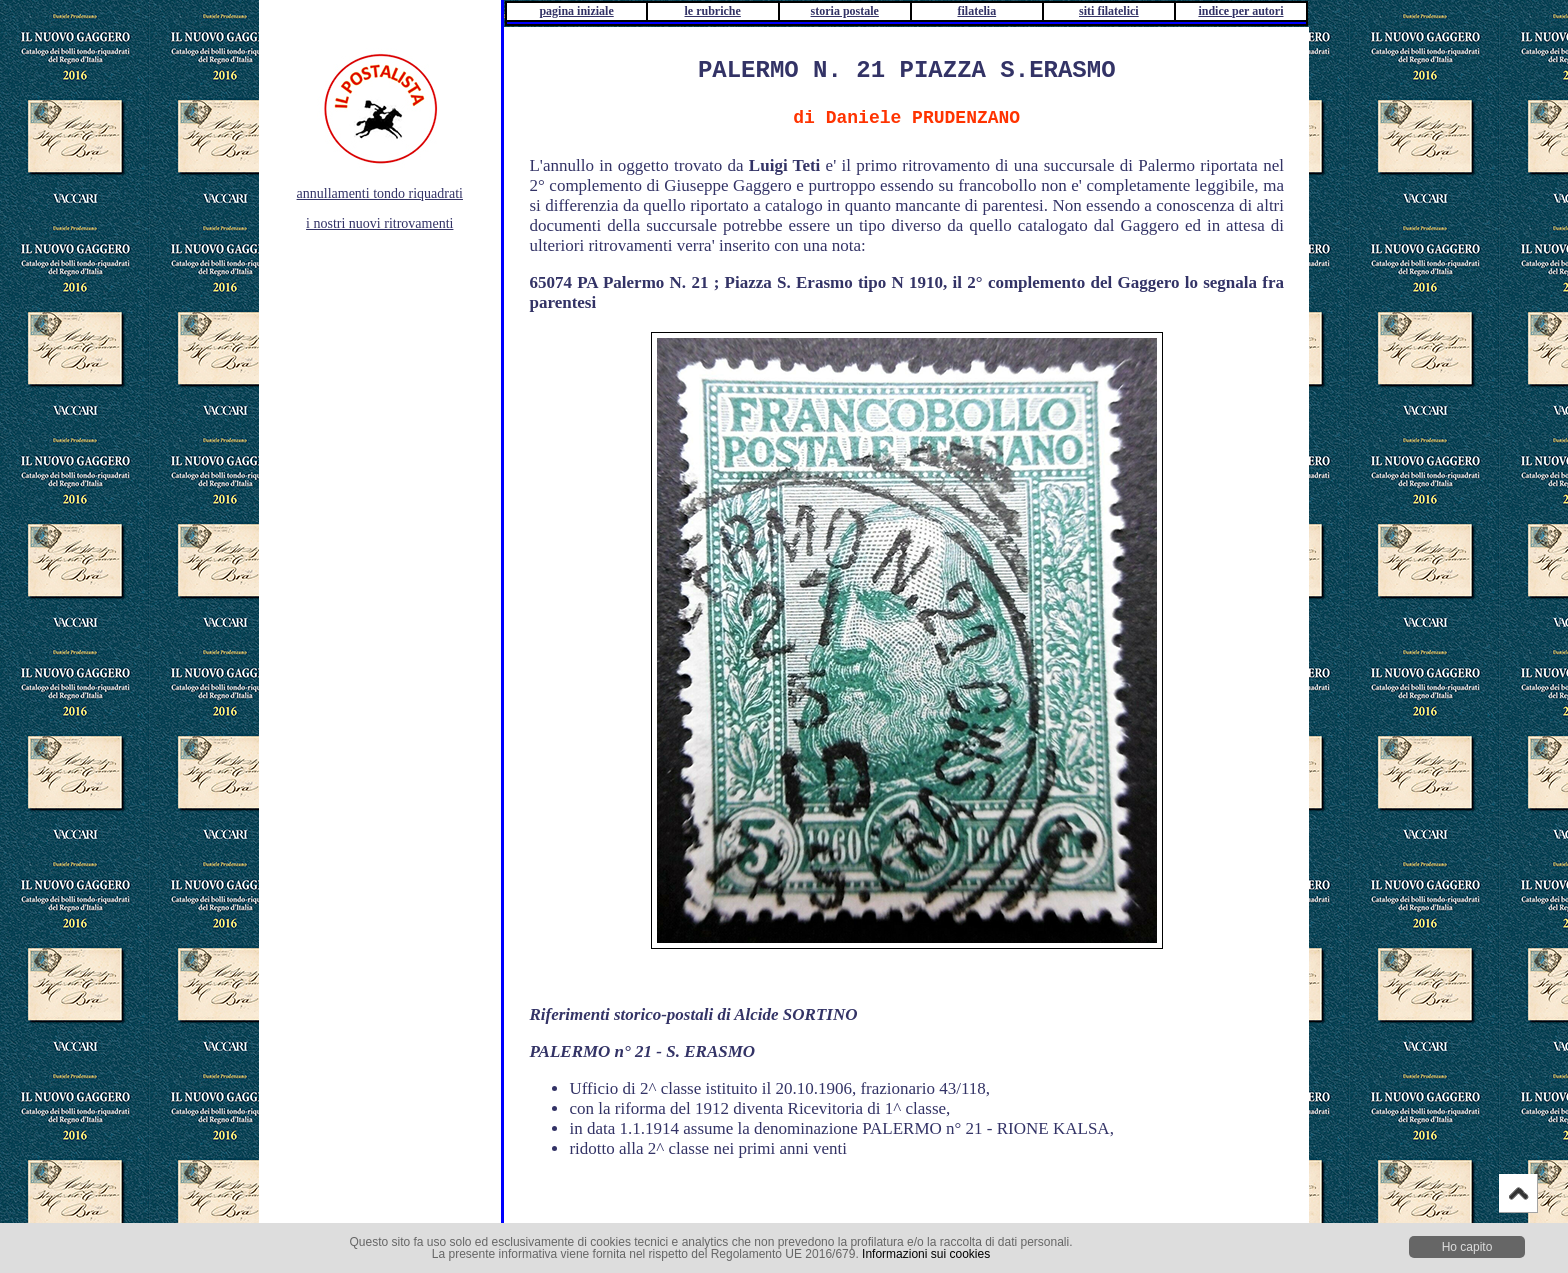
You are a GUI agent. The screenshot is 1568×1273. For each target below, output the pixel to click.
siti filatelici (1109, 11)
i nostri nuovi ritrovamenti (379, 223)
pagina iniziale (576, 11)
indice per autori (1240, 11)
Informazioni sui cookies (926, 1254)
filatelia (976, 11)
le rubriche (713, 11)
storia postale (845, 11)
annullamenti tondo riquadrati (380, 193)
